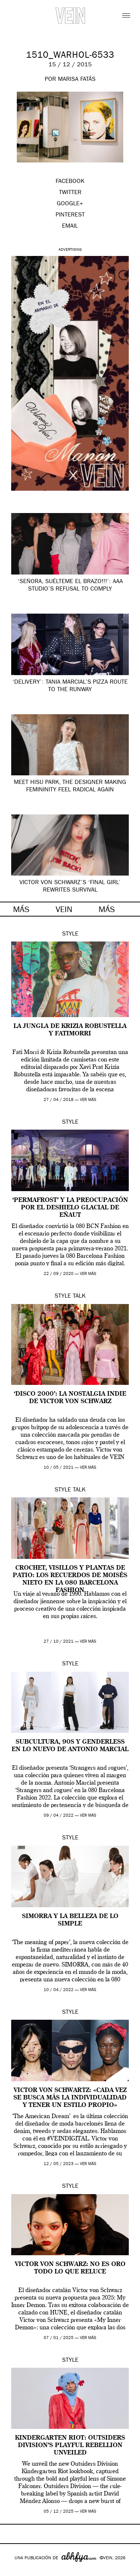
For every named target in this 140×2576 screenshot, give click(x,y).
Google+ (13, 2571)
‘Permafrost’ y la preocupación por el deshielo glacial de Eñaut (70, 1207)
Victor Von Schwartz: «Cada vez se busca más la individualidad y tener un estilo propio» (70, 2098)
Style (70, 934)
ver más (88, 1100)
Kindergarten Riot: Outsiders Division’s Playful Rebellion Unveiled (70, 2445)
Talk (79, 1297)
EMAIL (70, 227)
